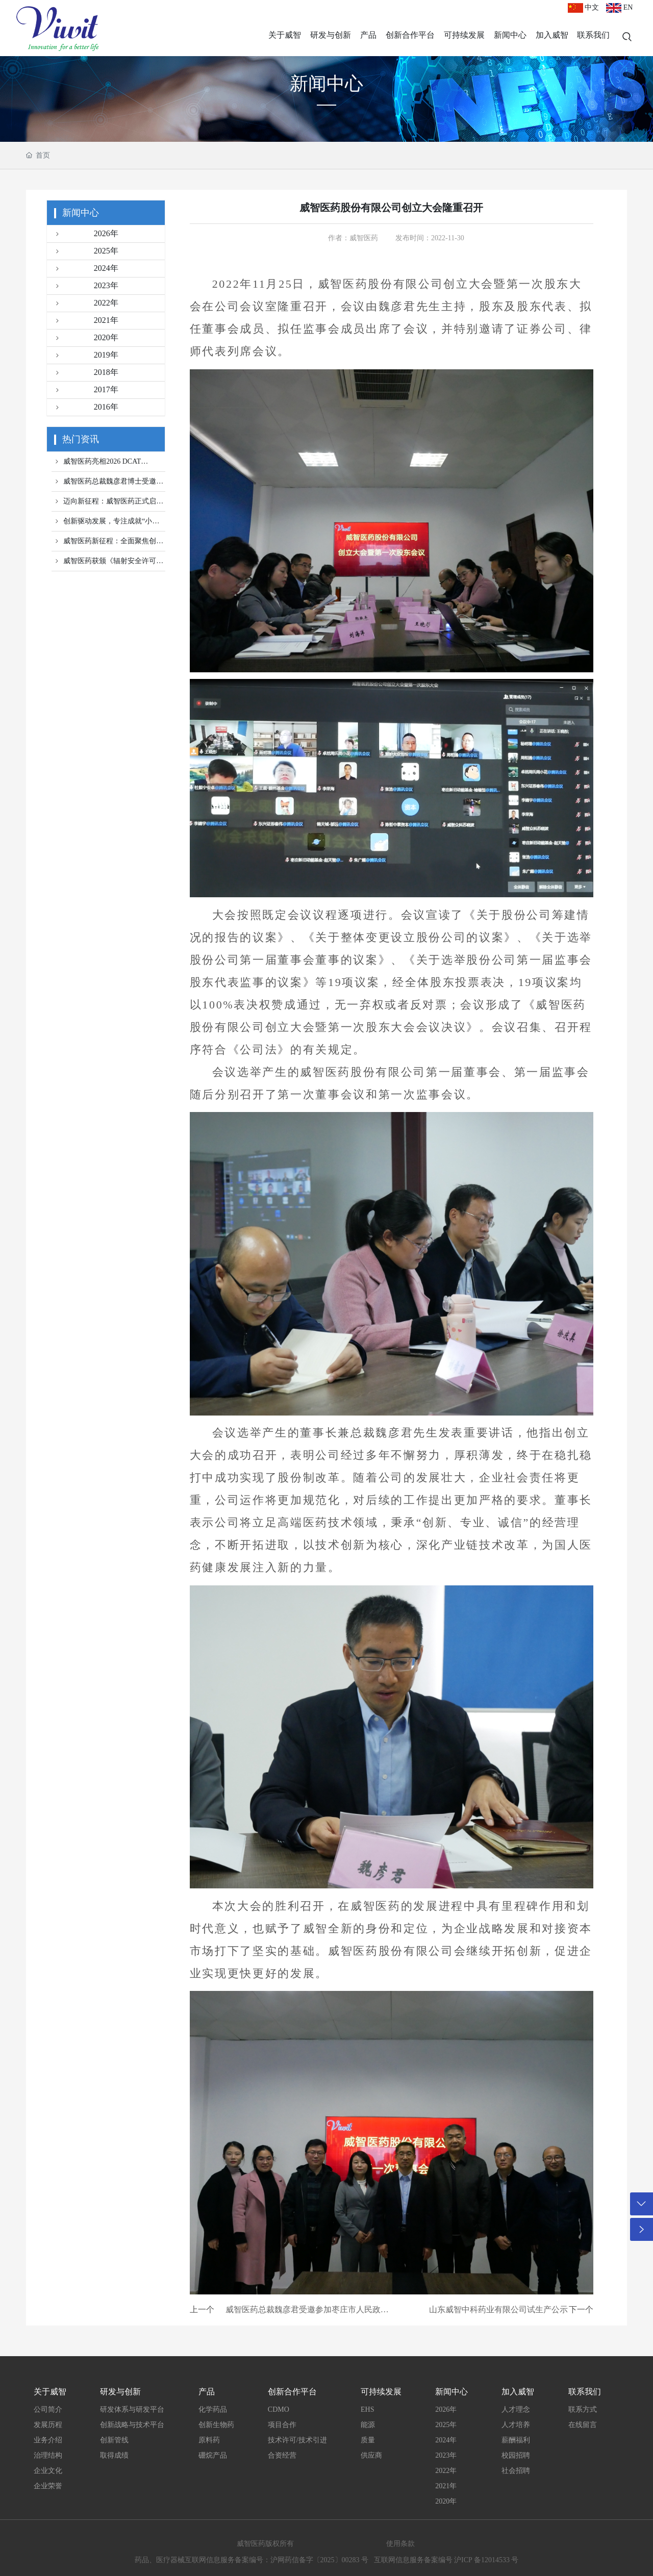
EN (619, 7)
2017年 (85, 390)
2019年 (85, 355)
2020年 (85, 338)
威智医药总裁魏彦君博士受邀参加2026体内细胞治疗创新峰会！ (107, 484)
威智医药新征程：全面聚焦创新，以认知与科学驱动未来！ (104, 544)
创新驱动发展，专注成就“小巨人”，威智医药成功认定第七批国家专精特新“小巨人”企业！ (107, 524)
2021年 (85, 321)
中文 (583, 7)
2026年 (85, 234)
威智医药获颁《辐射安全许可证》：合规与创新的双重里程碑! (104, 564)
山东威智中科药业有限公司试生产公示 (498, 2309)
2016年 (85, 407)
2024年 (85, 269)
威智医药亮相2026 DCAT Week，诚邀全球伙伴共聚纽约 (99, 464)
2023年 (85, 286)
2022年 (85, 303)
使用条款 (400, 2543)
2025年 (85, 251)
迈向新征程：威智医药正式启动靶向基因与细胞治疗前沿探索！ (107, 504)
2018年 (85, 373)
